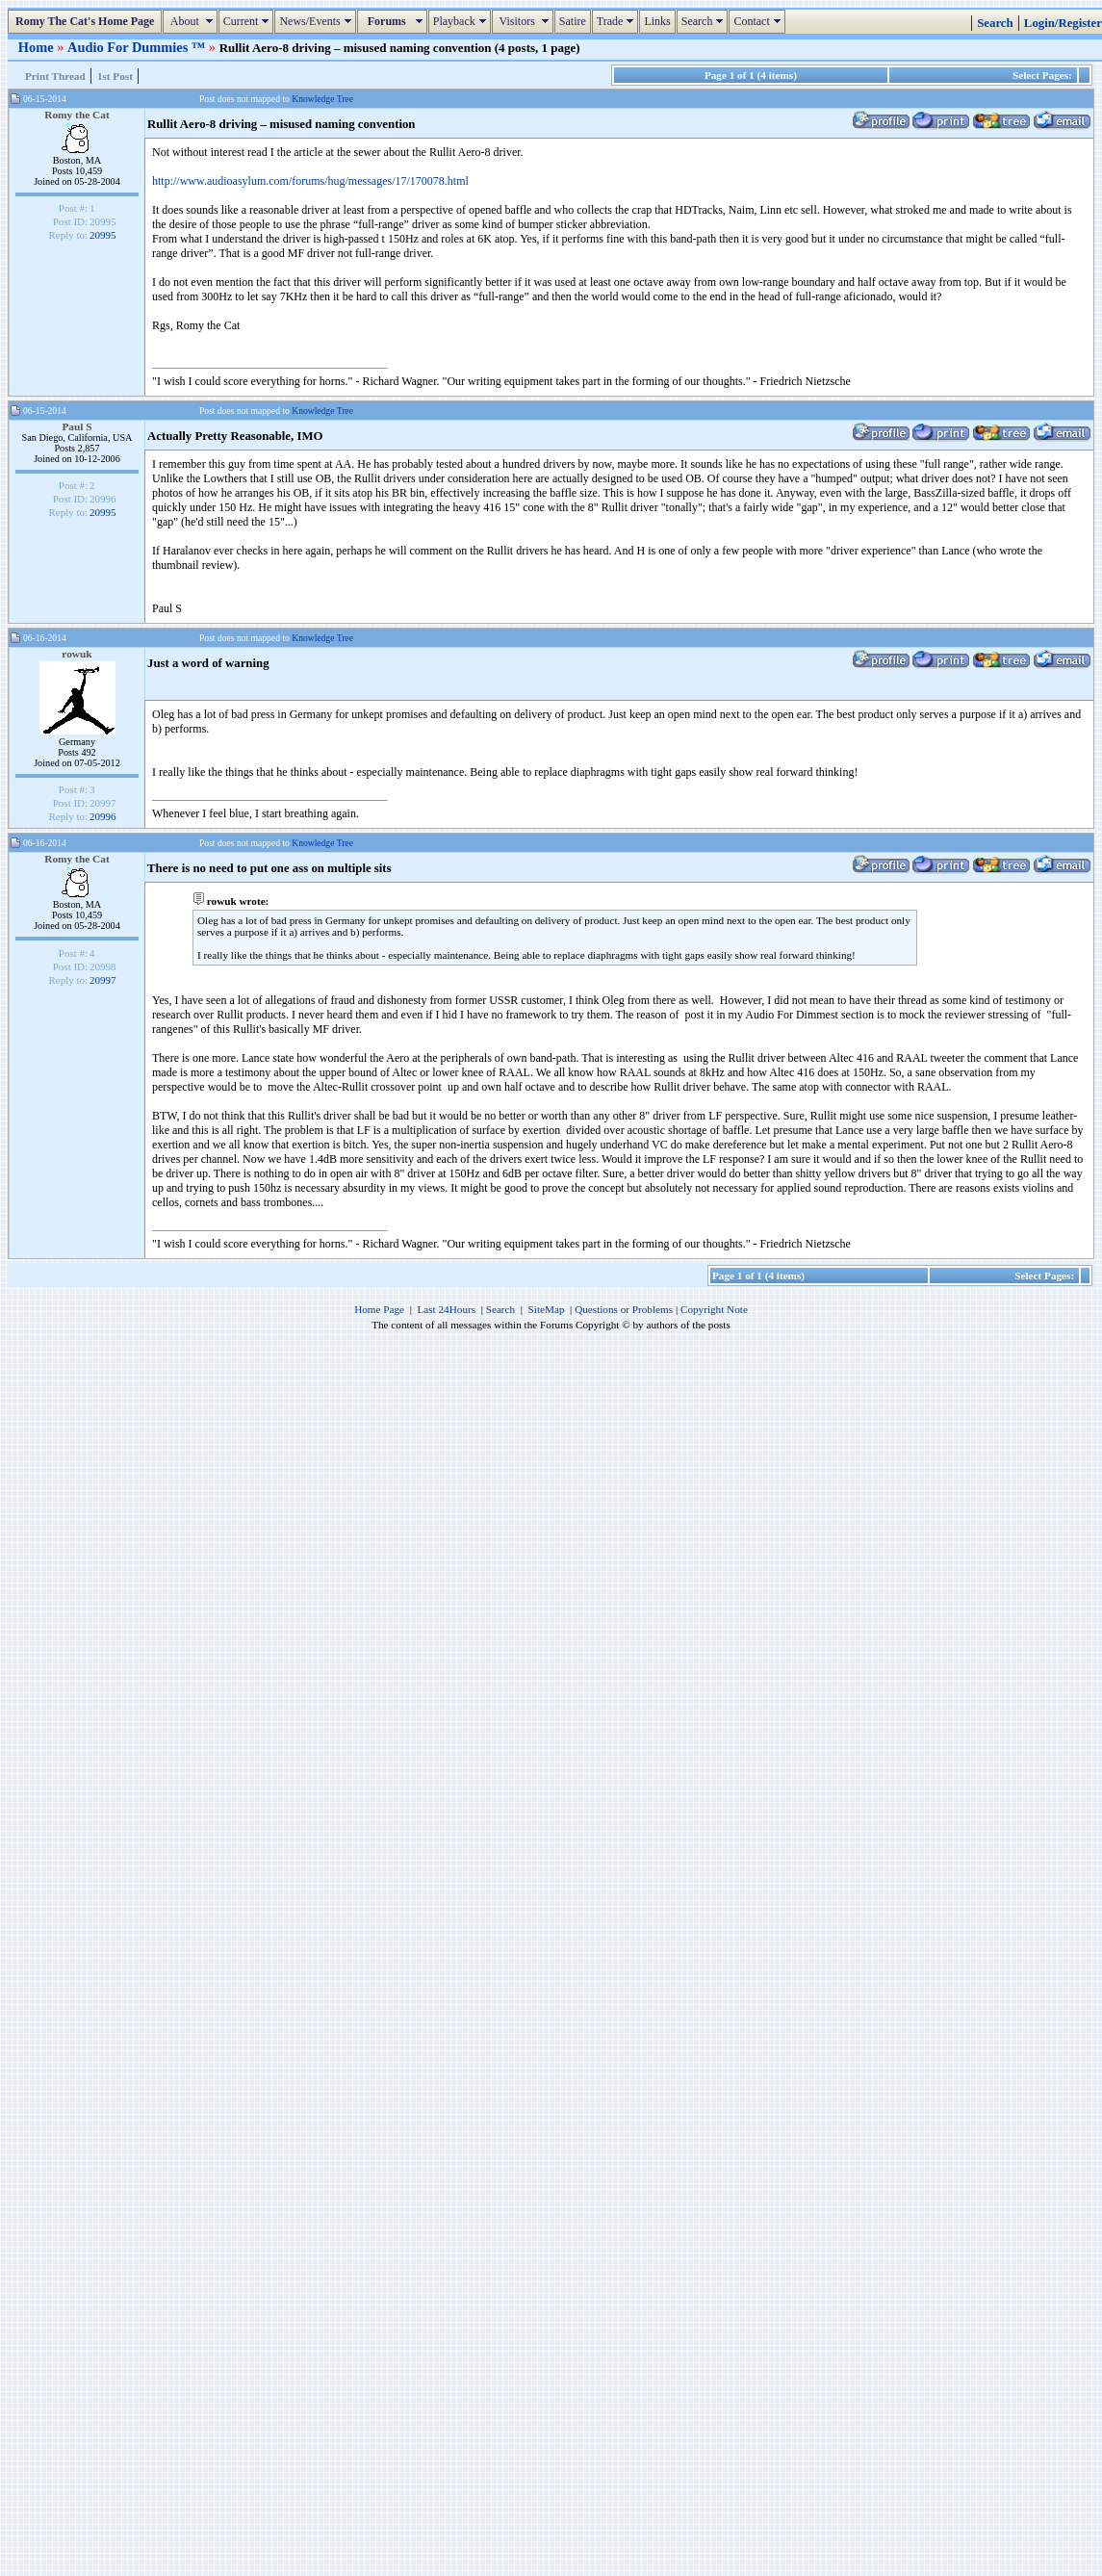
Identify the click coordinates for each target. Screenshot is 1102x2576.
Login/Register (1063, 23)
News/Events (317, 21)
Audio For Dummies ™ (138, 47)
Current (248, 21)
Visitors (525, 21)
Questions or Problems (624, 1309)
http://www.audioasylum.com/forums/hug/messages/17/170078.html (310, 181)
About (192, 21)
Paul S (76, 426)
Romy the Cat (77, 114)
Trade (618, 21)
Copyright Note (714, 1309)
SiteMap (546, 1309)
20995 (103, 235)
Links (657, 21)
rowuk (76, 653)
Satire (572, 21)
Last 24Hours (446, 1309)
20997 (103, 980)
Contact (758, 21)
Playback (462, 21)
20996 (103, 816)
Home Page (379, 1309)
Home (37, 47)
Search (705, 21)
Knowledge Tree (322, 98)
